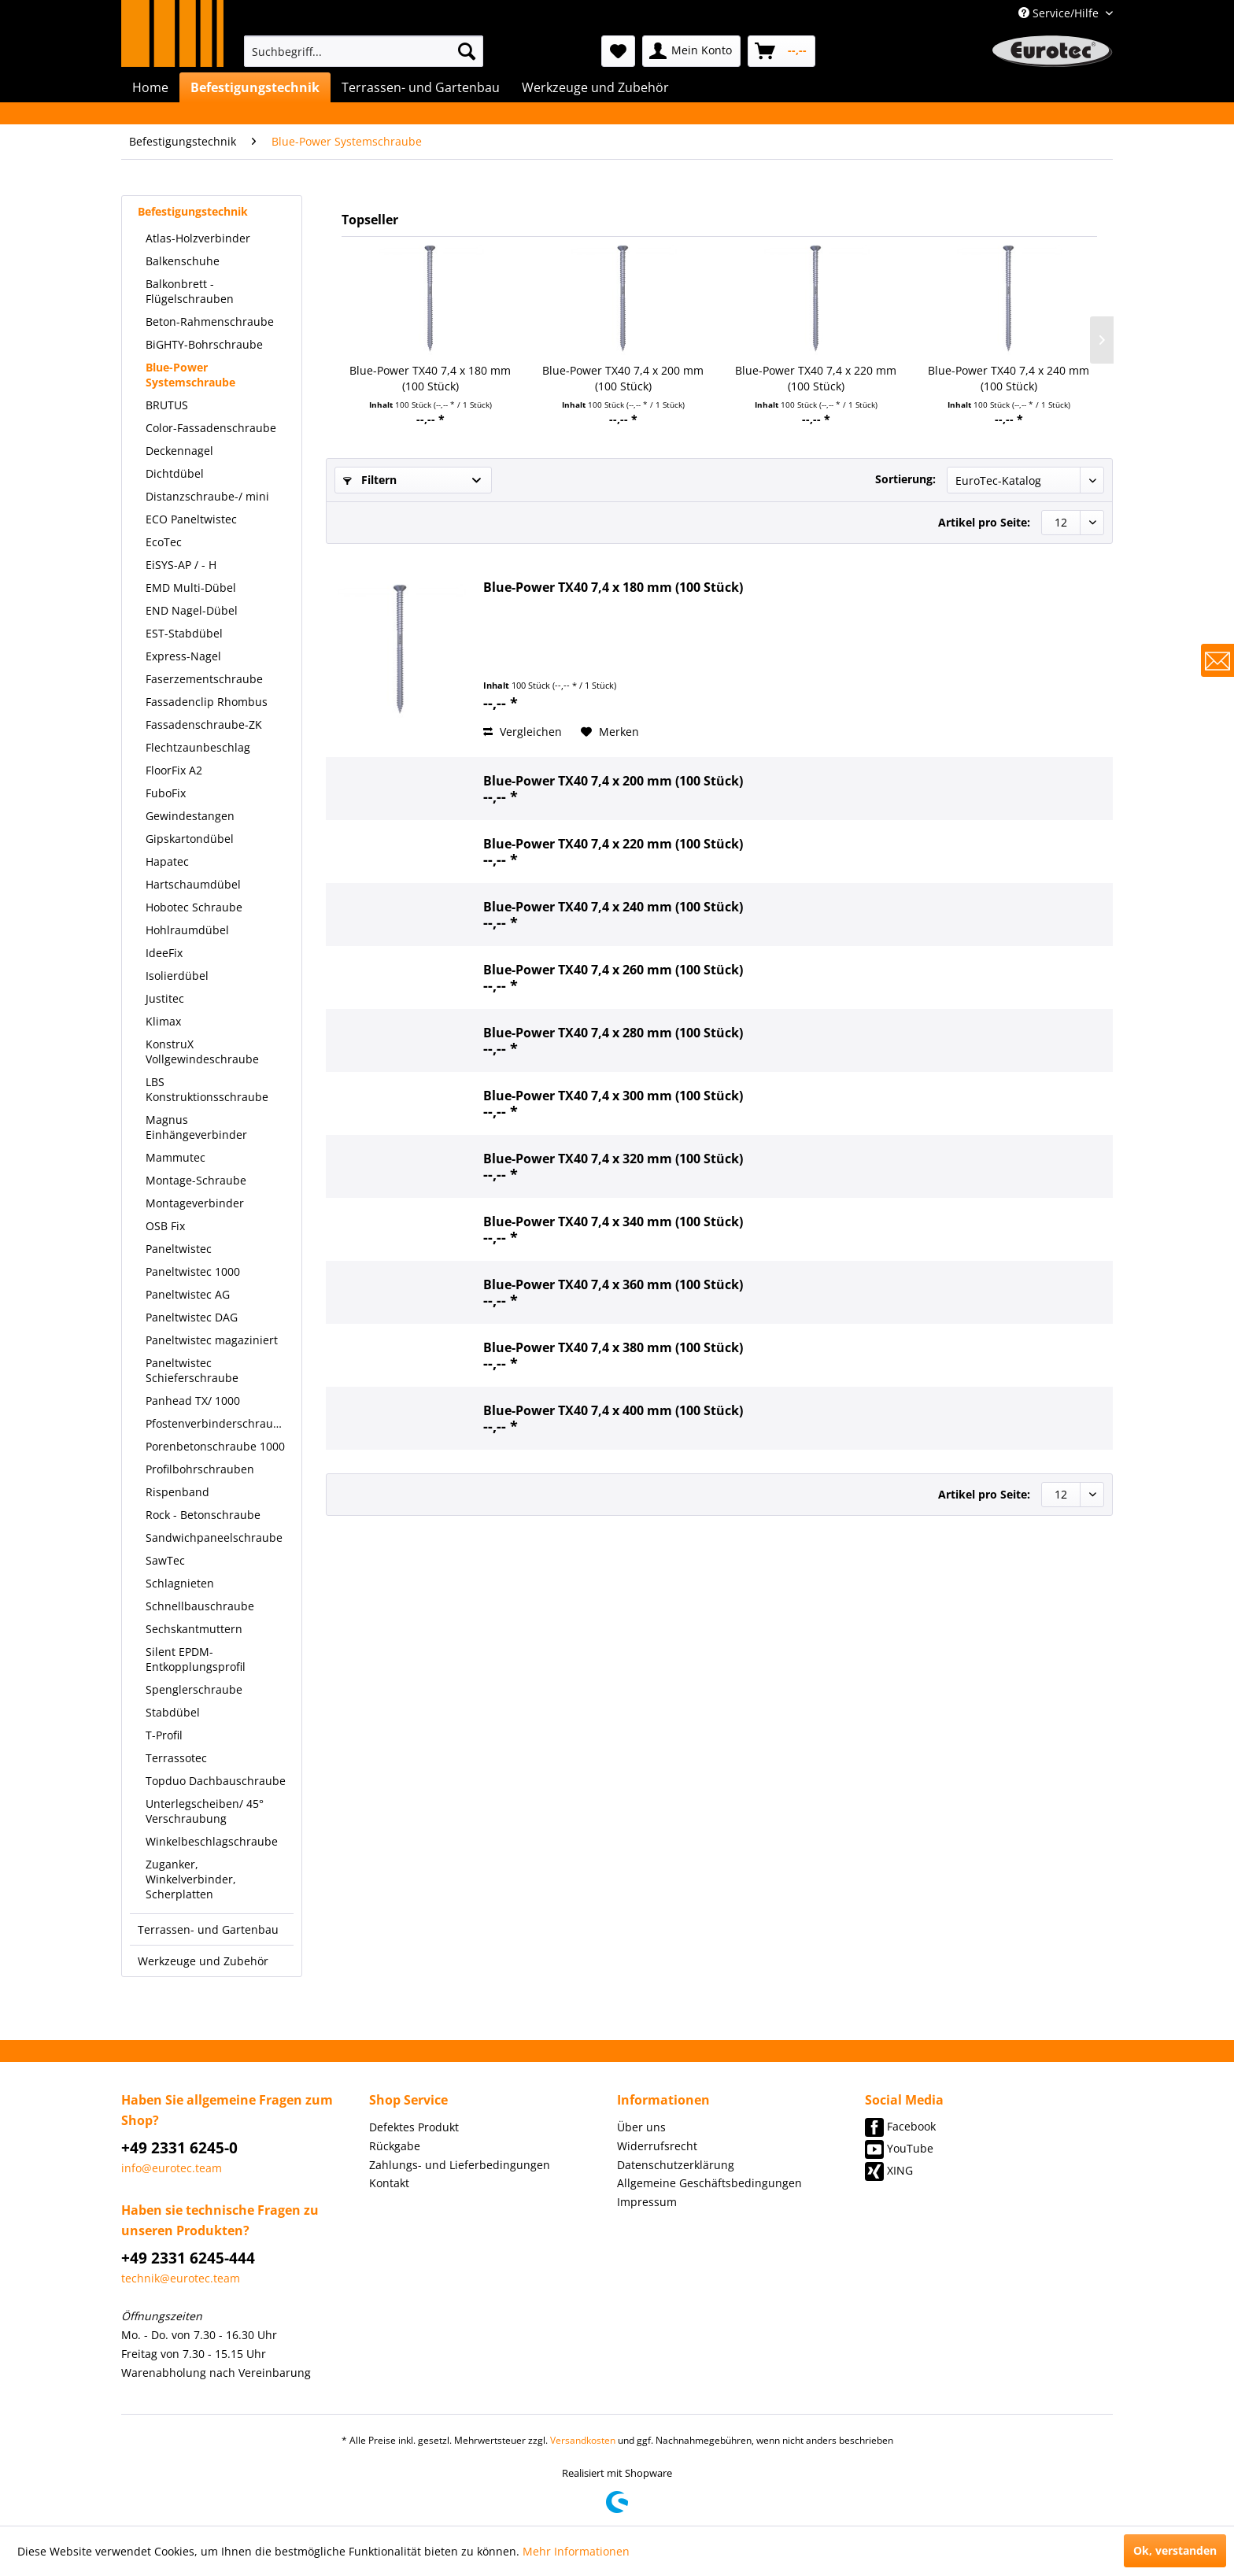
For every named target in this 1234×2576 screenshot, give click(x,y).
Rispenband (177, 1491)
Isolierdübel (177, 975)
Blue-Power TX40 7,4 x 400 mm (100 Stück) (613, 1410)
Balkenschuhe (183, 260)
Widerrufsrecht (657, 2145)
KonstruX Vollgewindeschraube (202, 1051)
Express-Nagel (183, 656)
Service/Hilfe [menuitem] (1060, 13)
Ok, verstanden (1175, 2550)
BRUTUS (167, 404)
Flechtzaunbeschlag (198, 747)
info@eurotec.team (171, 2167)
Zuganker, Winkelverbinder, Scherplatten (191, 1879)
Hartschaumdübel (193, 884)
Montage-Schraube (196, 1180)
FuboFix (166, 792)
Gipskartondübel (190, 838)
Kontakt (389, 2182)
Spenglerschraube (194, 1689)
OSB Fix (165, 1225)
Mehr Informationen (576, 2551)
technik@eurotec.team (180, 2278)
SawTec (165, 1560)
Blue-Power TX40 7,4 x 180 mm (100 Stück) (430, 378)
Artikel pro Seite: (984, 522)
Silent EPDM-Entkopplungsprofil (196, 1659)
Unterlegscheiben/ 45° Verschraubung (205, 1811)
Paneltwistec (179, 1248)
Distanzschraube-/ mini (207, 496)
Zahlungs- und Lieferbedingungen (459, 2164)
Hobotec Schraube (194, 907)
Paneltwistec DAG (192, 1317)
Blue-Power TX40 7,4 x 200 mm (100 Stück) (623, 378)
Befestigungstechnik (193, 211)
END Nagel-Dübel (192, 610)
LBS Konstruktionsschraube (207, 1089)
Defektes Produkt (414, 2127)
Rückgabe (394, 2145)
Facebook (911, 2126)
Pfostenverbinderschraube (216, 1423)
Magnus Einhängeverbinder (196, 1127)
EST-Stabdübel (184, 633)
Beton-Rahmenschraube (210, 321)
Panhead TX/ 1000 (193, 1400)
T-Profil (164, 1735)
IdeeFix (164, 952)
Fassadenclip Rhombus (207, 701)
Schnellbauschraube (200, 1605)
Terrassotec (176, 1757)
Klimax (163, 1021)
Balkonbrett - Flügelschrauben (190, 291)
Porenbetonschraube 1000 (215, 1446)
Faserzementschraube (204, 678)
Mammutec (175, 1157)
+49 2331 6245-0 (179, 2148)
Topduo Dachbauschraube (216, 1780)
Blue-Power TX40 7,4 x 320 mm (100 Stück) (613, 1158)
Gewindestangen (190, 815)
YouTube (910, 2148)
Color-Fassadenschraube (211, 427)
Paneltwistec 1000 (193, 1271)
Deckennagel (179, 450)
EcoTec (164, 541)
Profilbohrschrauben (200, 1469)
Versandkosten (582, 2440)
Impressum (647, 2201)
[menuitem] (363, 51)
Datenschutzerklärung (675, 2164)
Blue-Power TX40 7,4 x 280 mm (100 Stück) (613, 1032)
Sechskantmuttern (194, 1628)
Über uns (641, 2127)
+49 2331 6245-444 (188, 2258)
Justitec (165, 998)
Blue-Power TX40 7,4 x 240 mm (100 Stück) (1008, 378)
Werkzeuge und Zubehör (203, 1960)
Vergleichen (522, 731)
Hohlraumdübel (187, 929)
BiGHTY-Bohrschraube (204, 344)
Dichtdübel (175, 473)
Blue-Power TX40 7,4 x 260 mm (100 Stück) (613, 969)
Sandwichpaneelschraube (214, 1537)
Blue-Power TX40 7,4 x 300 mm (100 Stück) (613, 1095)
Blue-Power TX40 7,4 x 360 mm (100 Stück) (613, 1284)
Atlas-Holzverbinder (198, 238)
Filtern (370, 479)
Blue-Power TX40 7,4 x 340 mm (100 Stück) (613, 1221)
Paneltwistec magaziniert (212, 1339)
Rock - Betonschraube (203, 1514)
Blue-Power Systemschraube (190, 375)
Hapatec (167, 861)
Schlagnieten (180, 1583)
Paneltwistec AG (188, 1294)
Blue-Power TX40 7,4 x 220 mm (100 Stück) (815, 378)
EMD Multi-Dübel (191, 587)
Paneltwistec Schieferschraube (192, 1370)
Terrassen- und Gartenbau (208, 1929)
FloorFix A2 (174, 770)
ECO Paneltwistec (191, 519)
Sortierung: (905, 478)
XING (900, 2170)
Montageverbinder (195, 1203)
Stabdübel (173, 1712)
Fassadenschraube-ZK (204, 724)
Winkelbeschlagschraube (212, 1841)
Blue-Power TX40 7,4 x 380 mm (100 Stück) (613, 1347)
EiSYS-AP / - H (181, 564)
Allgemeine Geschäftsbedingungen (709, 2182)
